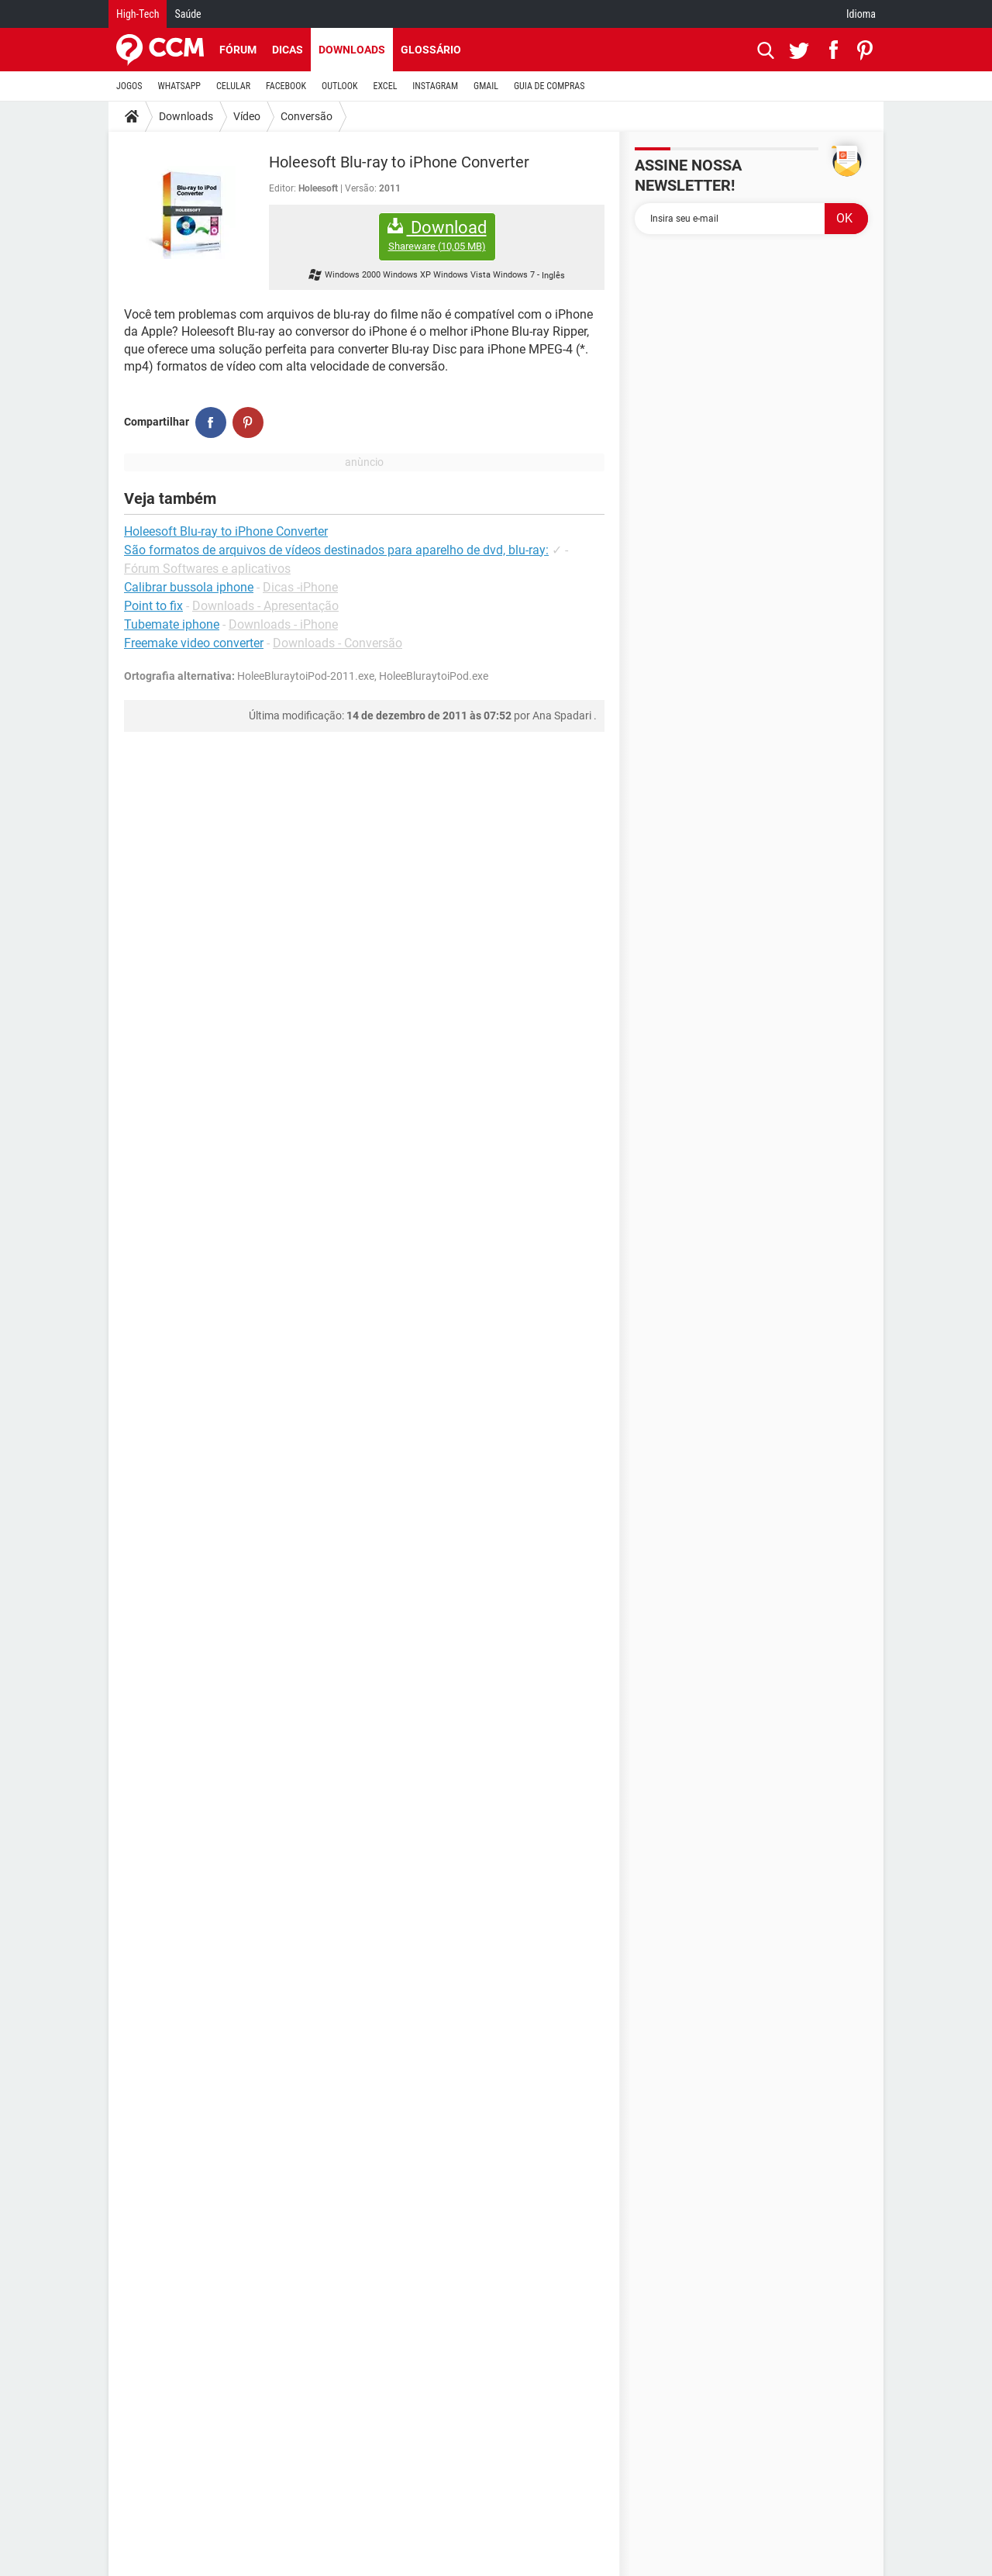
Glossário (431, 49)
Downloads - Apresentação (265, 605)
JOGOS (129, 86)
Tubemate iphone (171, 624)
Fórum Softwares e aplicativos (207, 568)
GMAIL (486, 86)
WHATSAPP (179, 86)
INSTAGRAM (435, 86)
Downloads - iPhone (283, 624)
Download (437, 235)
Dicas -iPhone (300, 587)
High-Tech (137, 14)
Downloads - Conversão (337, 643)
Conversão (306, 116)
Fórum (238, 49)
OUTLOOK (340, 86)
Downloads (352, 49)
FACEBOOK (286, 86)
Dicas (287, 49)
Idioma (861, 14)
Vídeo (246, 116)
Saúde (187, 14)
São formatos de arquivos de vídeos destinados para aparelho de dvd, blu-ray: (336, 550)
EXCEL (385, 86)
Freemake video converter (194, 643)
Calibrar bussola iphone (188, 587)
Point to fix (153, 605)
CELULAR (233, 86)
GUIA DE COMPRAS (549, 86)
